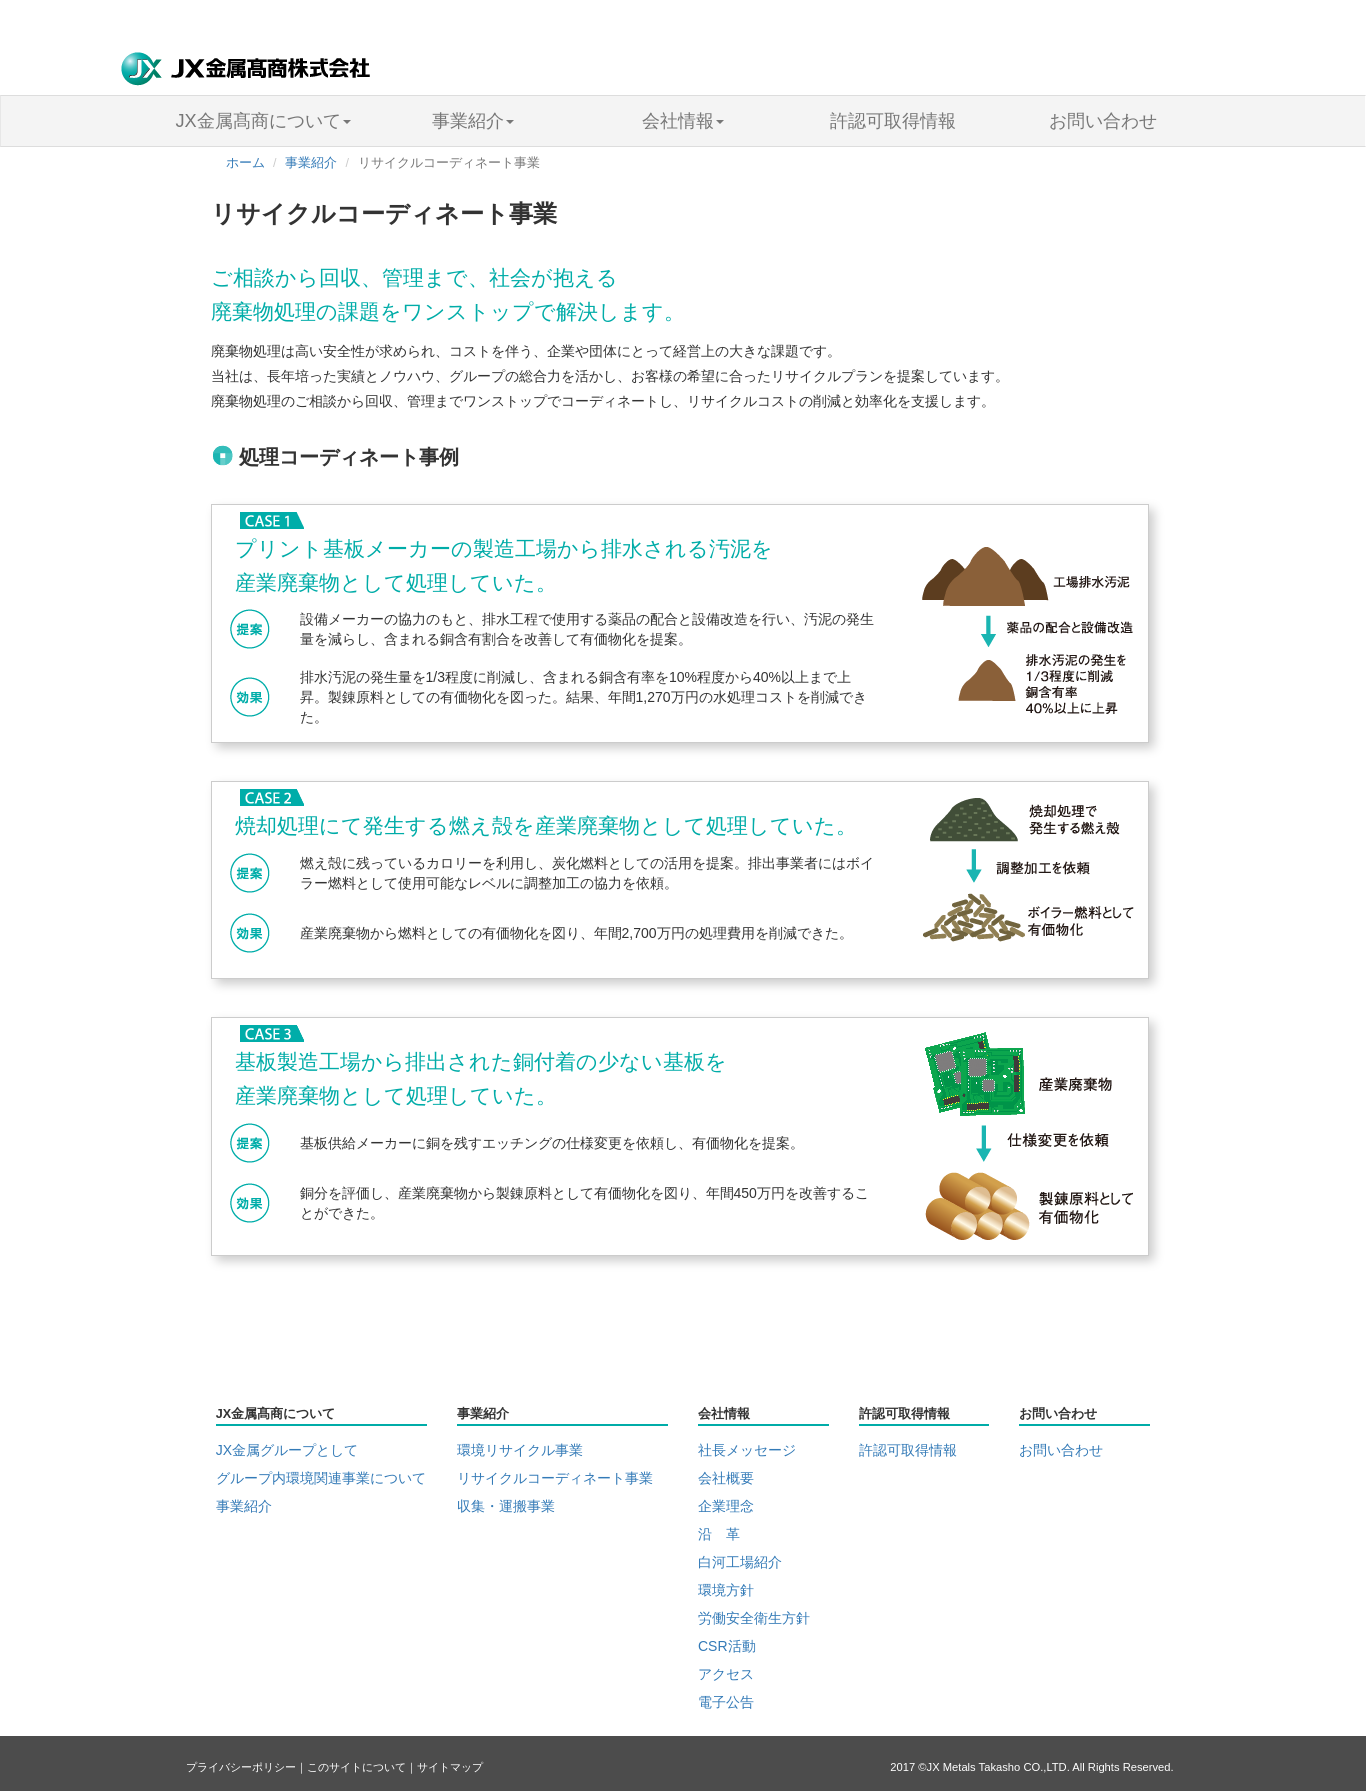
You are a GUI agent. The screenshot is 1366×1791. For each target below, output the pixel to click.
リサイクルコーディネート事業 (555, 1478)
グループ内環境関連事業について (321, 1478)
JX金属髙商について (262, 121)
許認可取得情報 (893, 121)
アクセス (726, 1674)
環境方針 (726, 1590)
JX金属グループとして (287, 1450)
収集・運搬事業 (506, 1506)
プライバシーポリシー (241, 1767)
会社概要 (726, 1478)
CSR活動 (727, 1646)
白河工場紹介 (740, 1562)
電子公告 (726, 1702)
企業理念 (726, 1506)
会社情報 (683, 121)
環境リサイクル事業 (520, 1450)
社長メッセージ (747, 1450)
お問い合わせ (1103, 121)
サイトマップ (450, 1767)
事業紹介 (473, 121)
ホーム (245, 163)
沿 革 (719, 1534)
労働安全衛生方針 (754, 1618)
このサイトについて (356, 1767)
